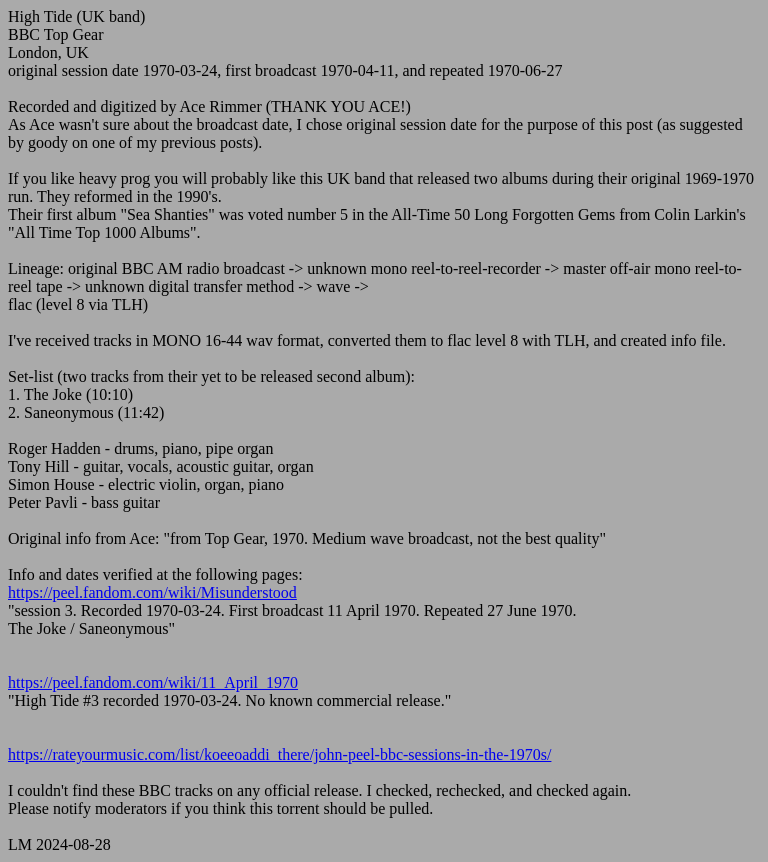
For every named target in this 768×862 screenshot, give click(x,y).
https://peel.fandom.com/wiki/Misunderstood (152, 592)
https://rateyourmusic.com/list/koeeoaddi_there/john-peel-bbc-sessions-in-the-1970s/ (279, 754)
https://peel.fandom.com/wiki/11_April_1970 (153, 682)
